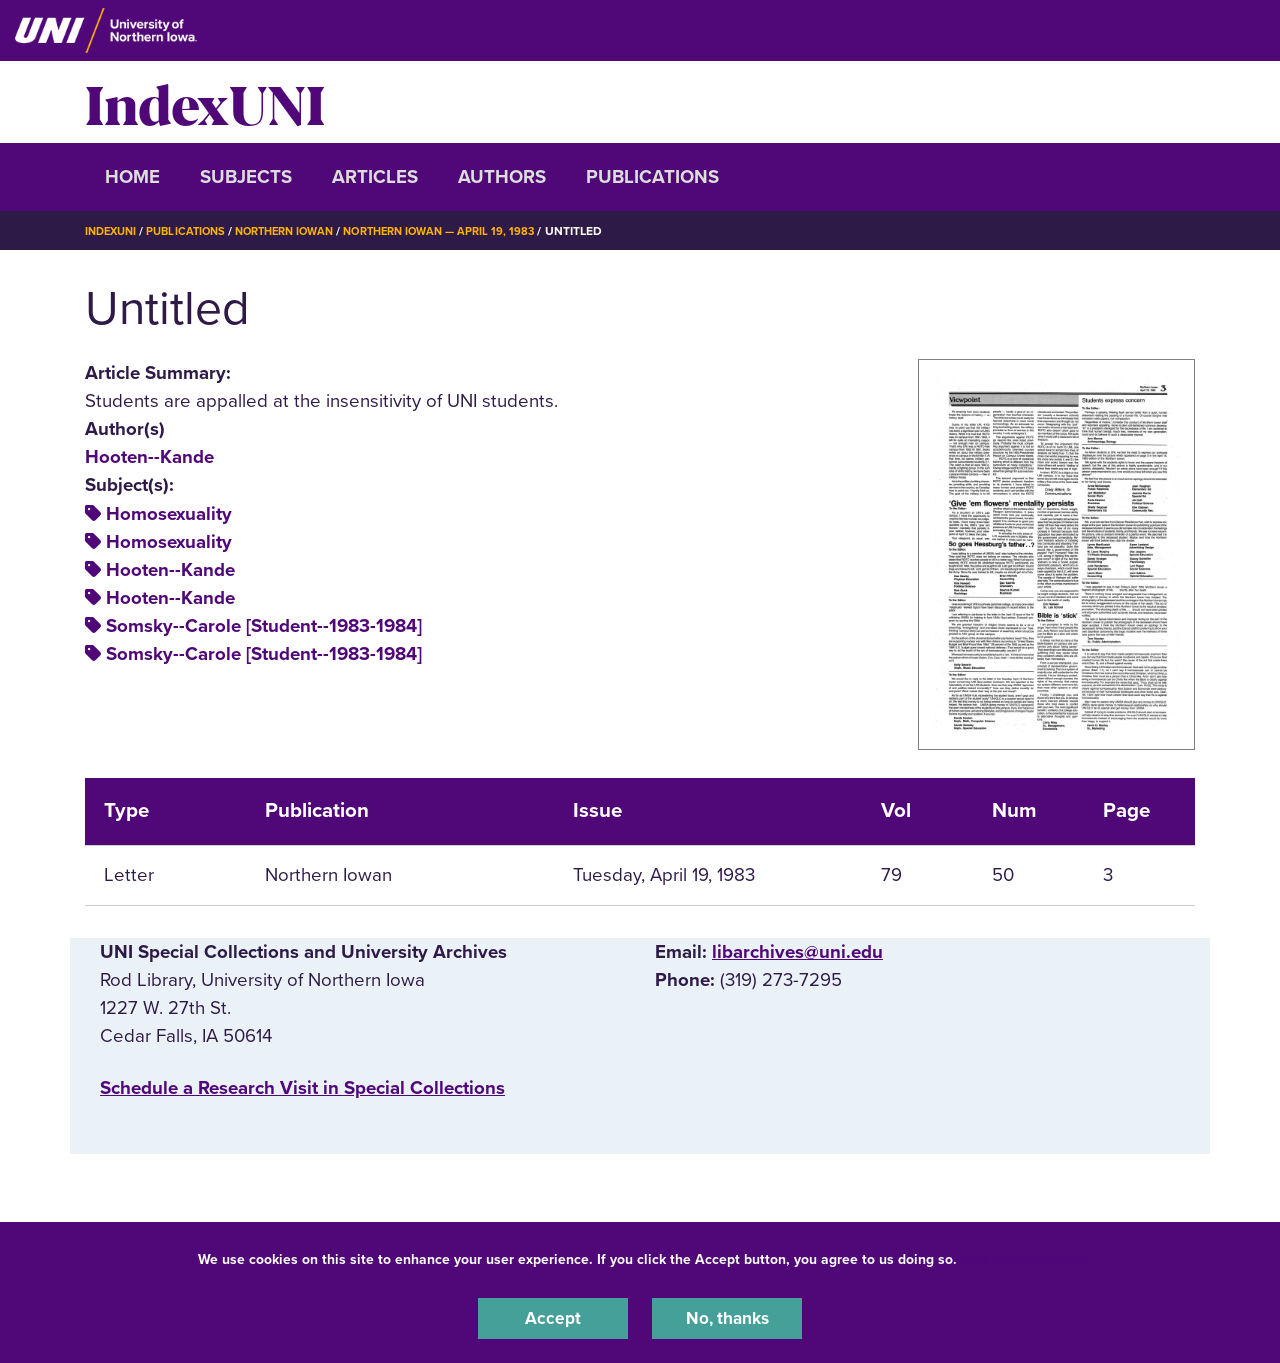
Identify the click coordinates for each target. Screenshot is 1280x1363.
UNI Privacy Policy (1024, 1256)
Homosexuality (169, 514)
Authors (502, 177)
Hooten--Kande (149, 457)
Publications (652, 177)
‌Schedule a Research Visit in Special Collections (302, 1088)
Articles (375, 177)
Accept (553, 1317)
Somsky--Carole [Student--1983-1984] (264, 626)
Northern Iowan (300, 231)
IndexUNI (205, 102)
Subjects (246, 177)
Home (132, 177)
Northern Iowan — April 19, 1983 (467, 231)
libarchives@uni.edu (797, 952)
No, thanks (727, 1317)
